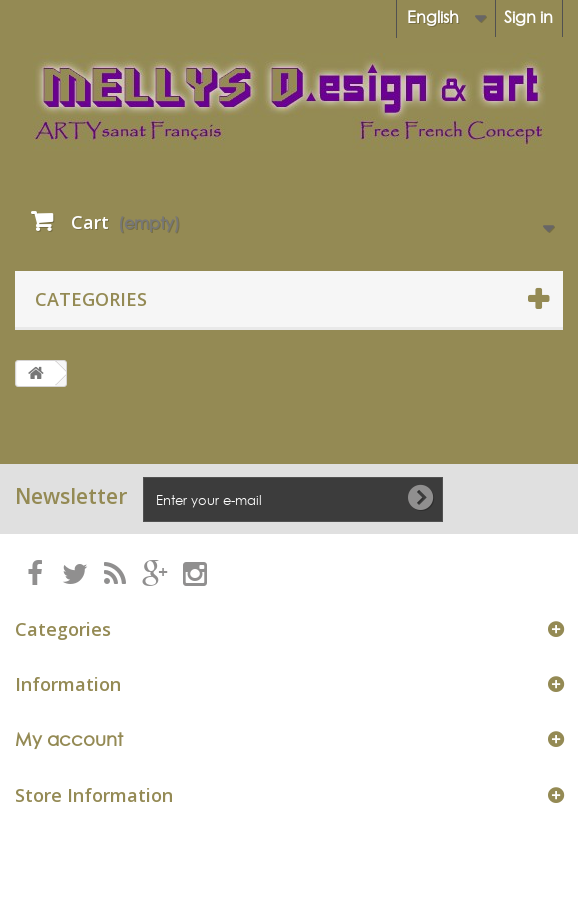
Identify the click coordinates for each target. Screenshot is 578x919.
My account (69, 739)
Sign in (528, 17)
